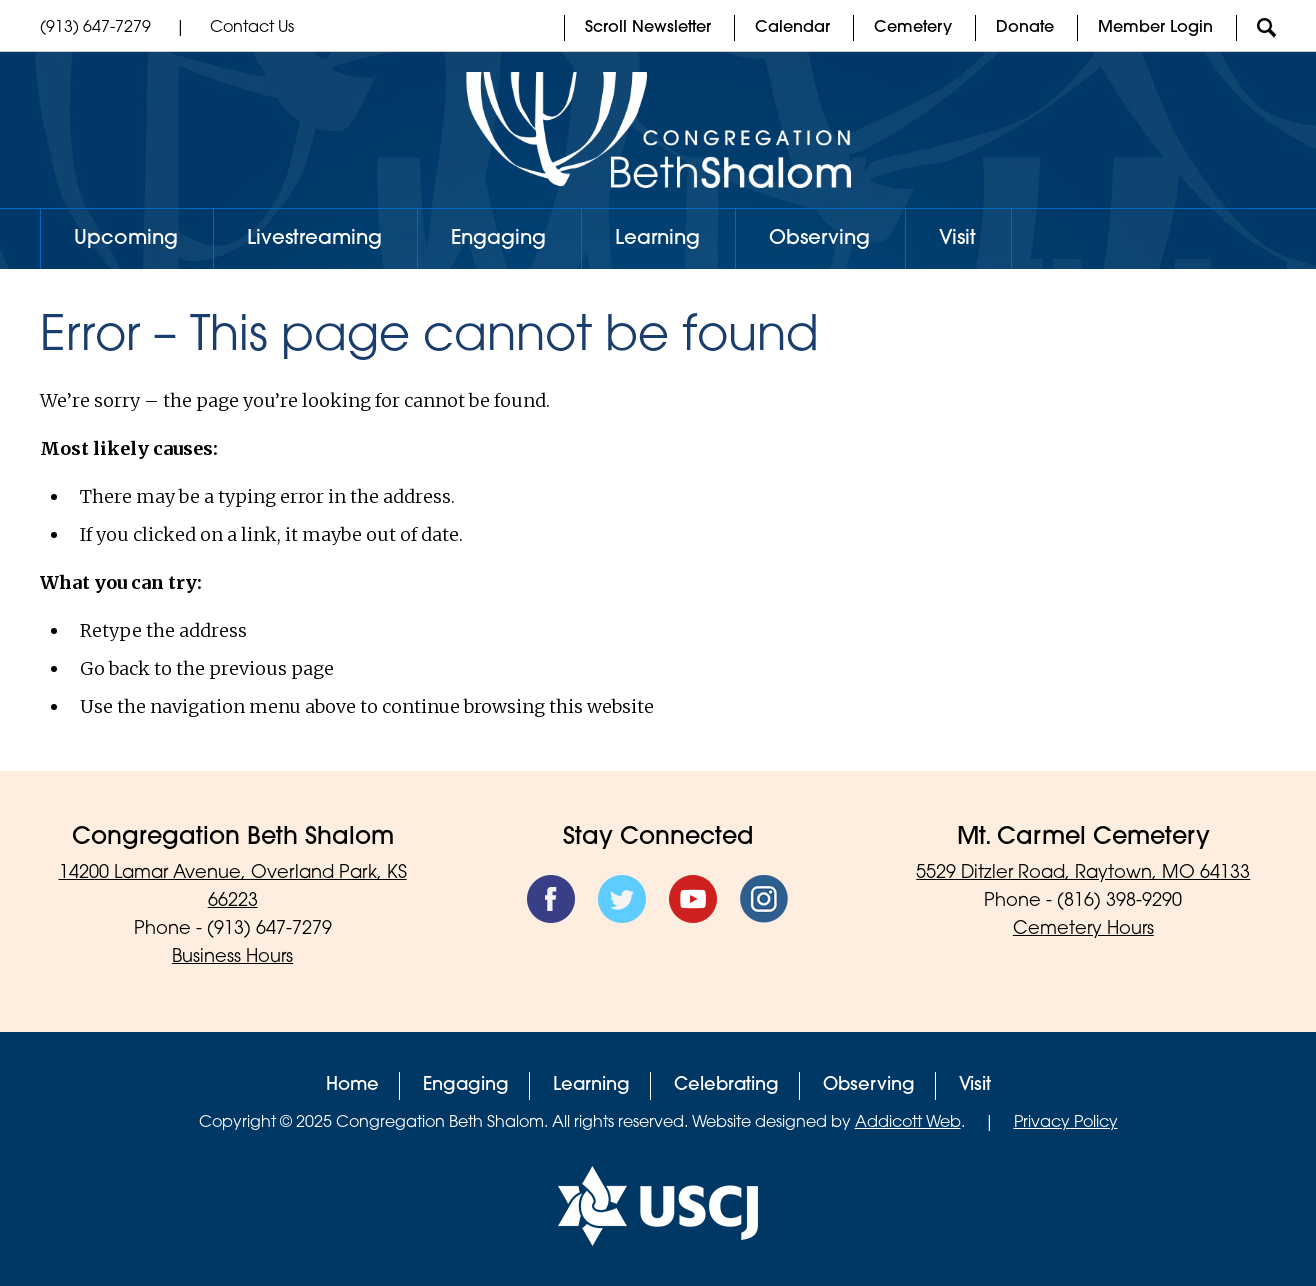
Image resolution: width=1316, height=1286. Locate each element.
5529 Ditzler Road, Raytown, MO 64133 (1083, 873)
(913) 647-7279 (95, 28)
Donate (1025, 28)
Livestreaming (314, 239)
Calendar (792, 28)
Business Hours (232, 957)
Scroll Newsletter (648, 28)
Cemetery (913, 28)
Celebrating (726, 1085)
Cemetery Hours (1083, 929)
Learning (657, 239)
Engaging (498, 239)
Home (352, 1085)
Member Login (1155, 28)
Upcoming (126, 239)
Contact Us (252, 28)
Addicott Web (908, 1123)
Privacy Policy (1066, 1123)
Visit (957, 239)
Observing (819, 239)
